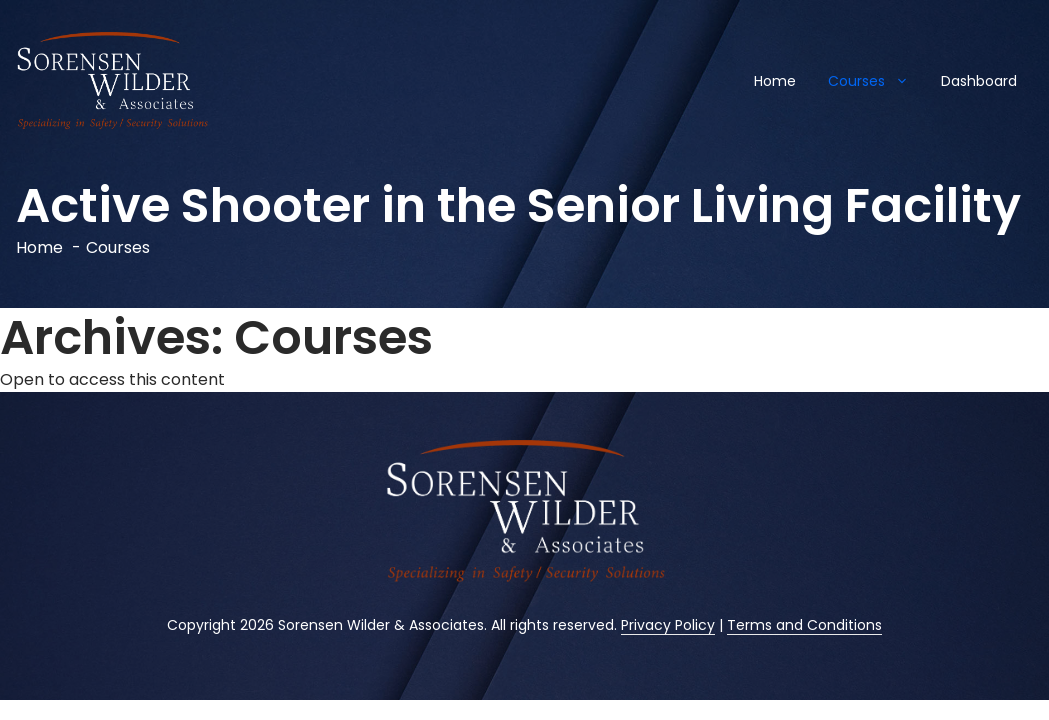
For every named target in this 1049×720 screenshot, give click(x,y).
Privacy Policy (668, 625)
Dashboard (979, 81)
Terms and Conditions (804, 625)
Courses (876, 81)
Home (775, 81)
